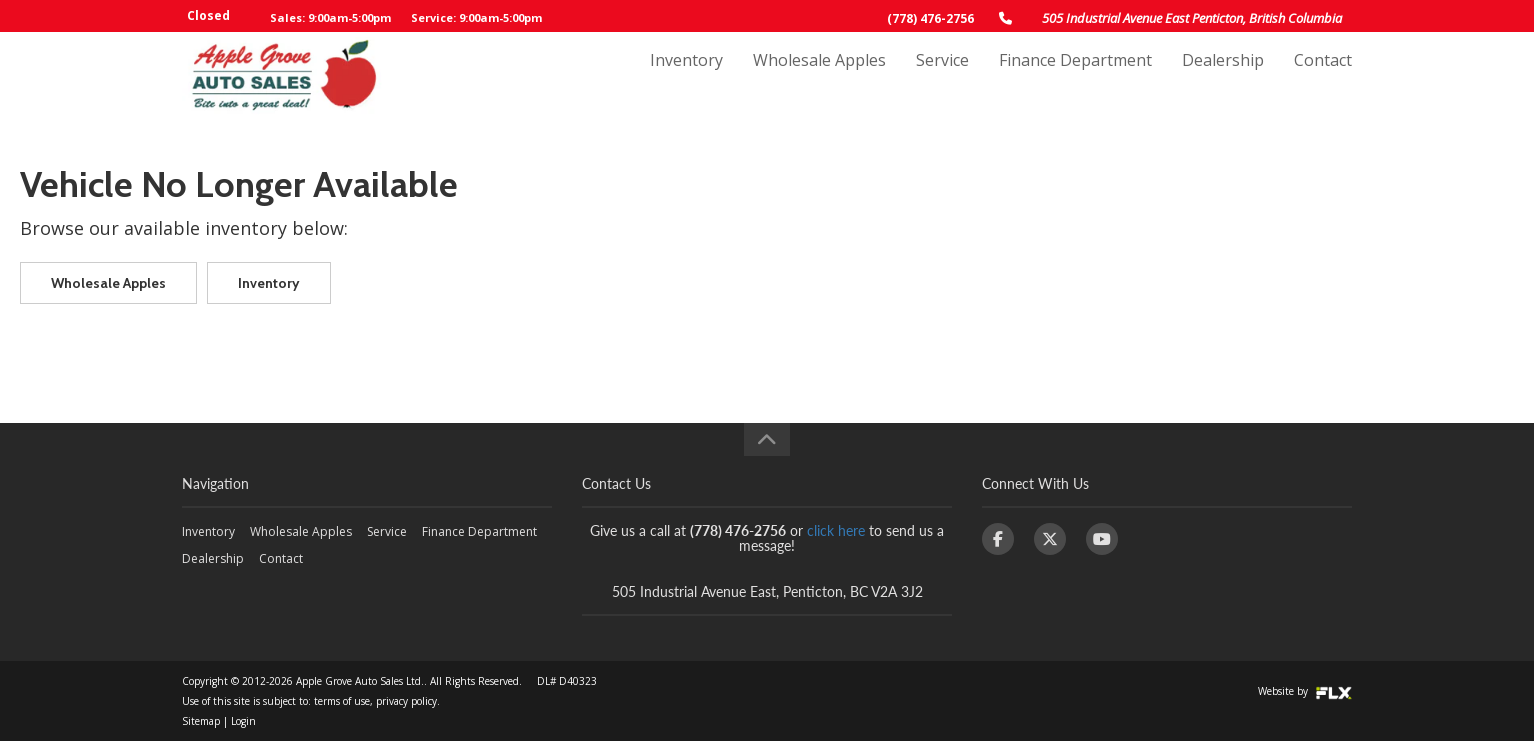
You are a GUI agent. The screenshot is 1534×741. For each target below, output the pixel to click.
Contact (1323, 77)
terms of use (342, 701)
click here (836, 530)
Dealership (1223, 77)
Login (243, 721)
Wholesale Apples (819, 77)
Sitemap (201, 721)
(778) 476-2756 (930, 18)
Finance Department (1075, 77)
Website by (1305, 691)
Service (942, 77)
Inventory (686, 77)
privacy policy (406, 701)
